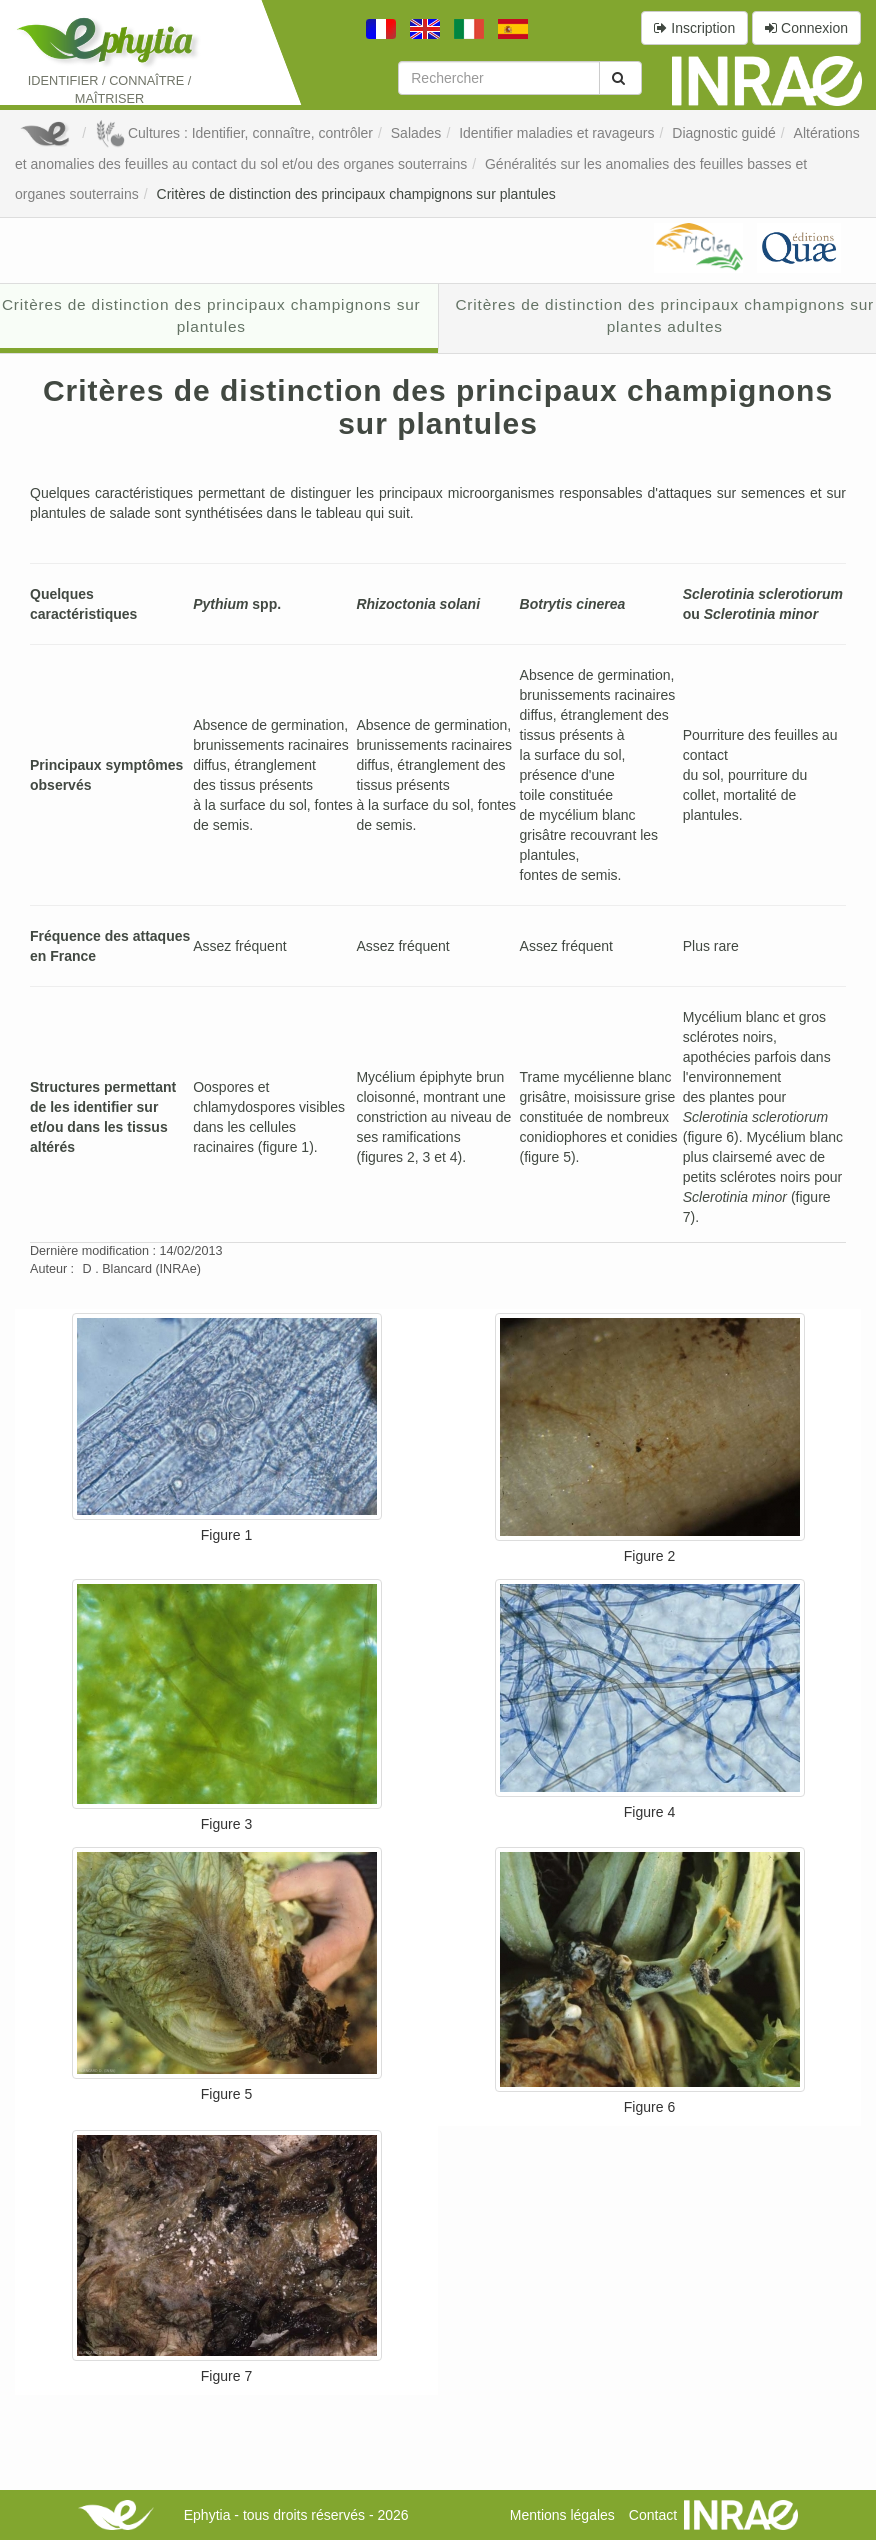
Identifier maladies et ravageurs (556, 133)
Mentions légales (562, 2515)
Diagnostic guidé (724, 133)
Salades (416, 133)
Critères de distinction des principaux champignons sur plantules (356, 194)
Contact (653, 2515)
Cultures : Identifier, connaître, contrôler (234, 133)
